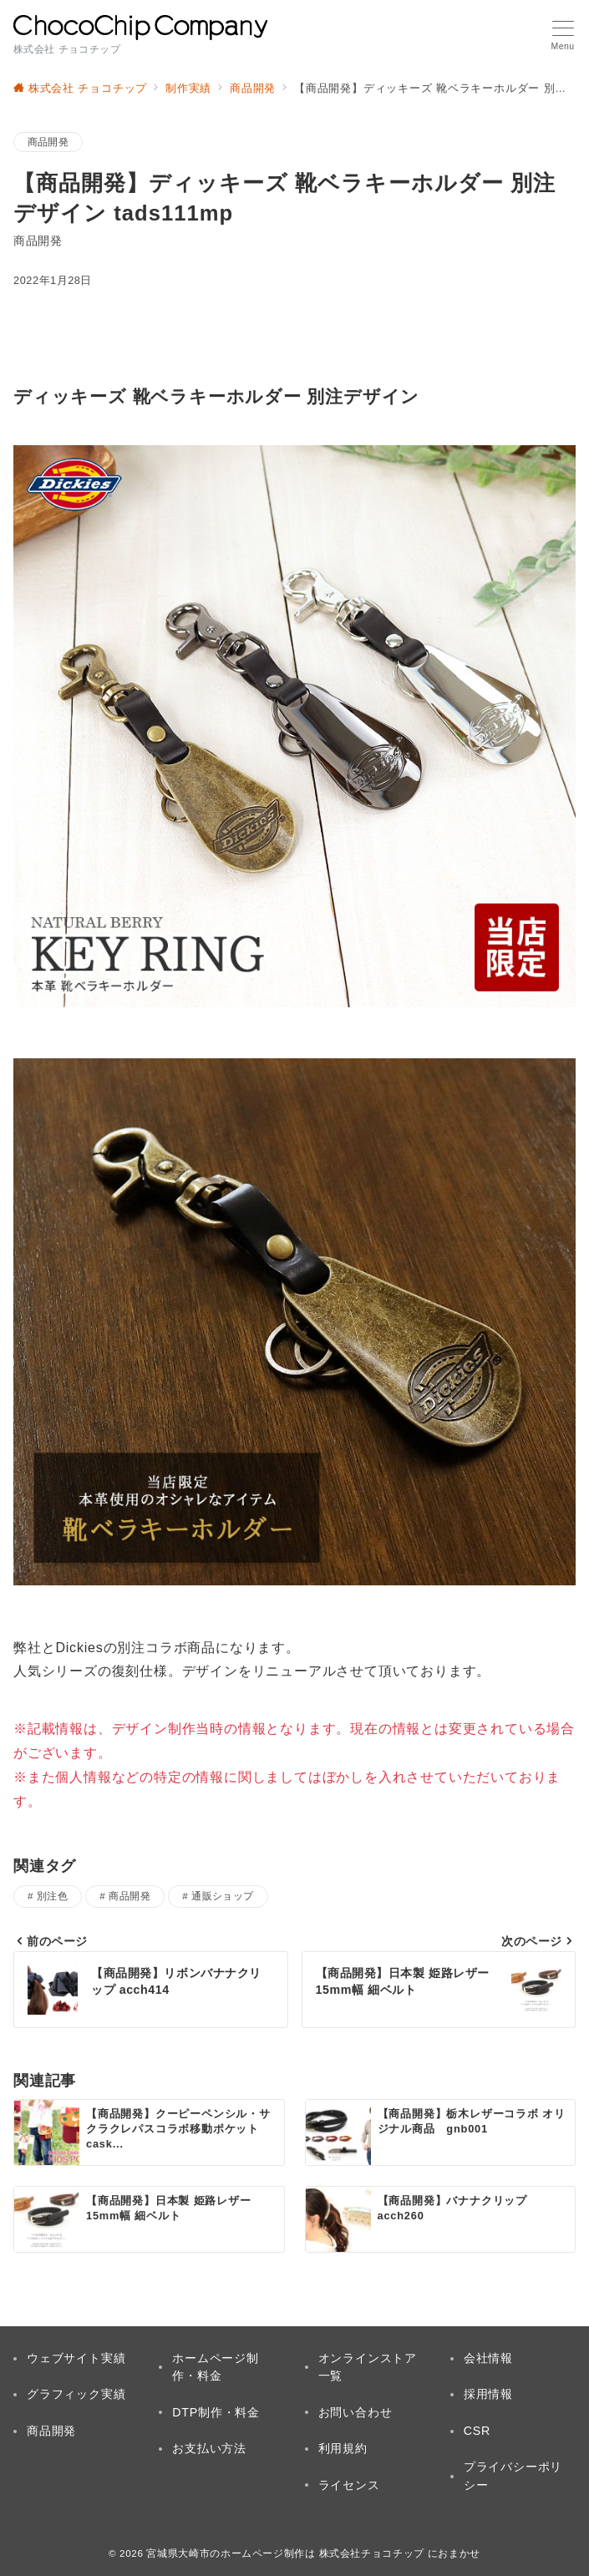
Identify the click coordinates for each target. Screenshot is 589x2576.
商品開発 (48, 141)
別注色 (52, 1895)
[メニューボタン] (563, 36)
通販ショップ (222, 1895)
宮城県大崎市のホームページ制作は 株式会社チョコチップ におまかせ (313, 2553)
